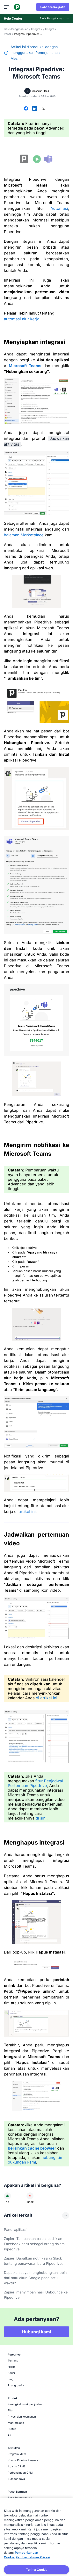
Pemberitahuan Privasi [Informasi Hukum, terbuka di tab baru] (33, 2557)
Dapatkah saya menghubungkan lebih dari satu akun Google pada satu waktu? (35, 2278)
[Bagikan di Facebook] (26, 109)
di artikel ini (46, 1698)
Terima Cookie (36, 2570)
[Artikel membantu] (7, 2195)
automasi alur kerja (21, 319)
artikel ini (27, 1511)
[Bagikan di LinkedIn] (34, 109)
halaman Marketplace (24, 535)
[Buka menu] (7, 7)
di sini (41, 1818)
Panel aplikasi (15, 2230)
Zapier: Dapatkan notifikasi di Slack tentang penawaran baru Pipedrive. (33, 2261)
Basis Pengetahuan (16, 29)
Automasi (59, 208)
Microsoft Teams (25, 365)
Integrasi (36, 29)
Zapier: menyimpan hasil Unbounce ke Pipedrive (36, 2294)
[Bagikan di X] (43, 109)
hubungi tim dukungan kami (35, 2160)
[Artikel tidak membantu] (29, 2195)
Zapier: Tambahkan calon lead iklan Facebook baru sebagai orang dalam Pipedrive (34, 2244)
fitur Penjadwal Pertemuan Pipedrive (35, 1783)
